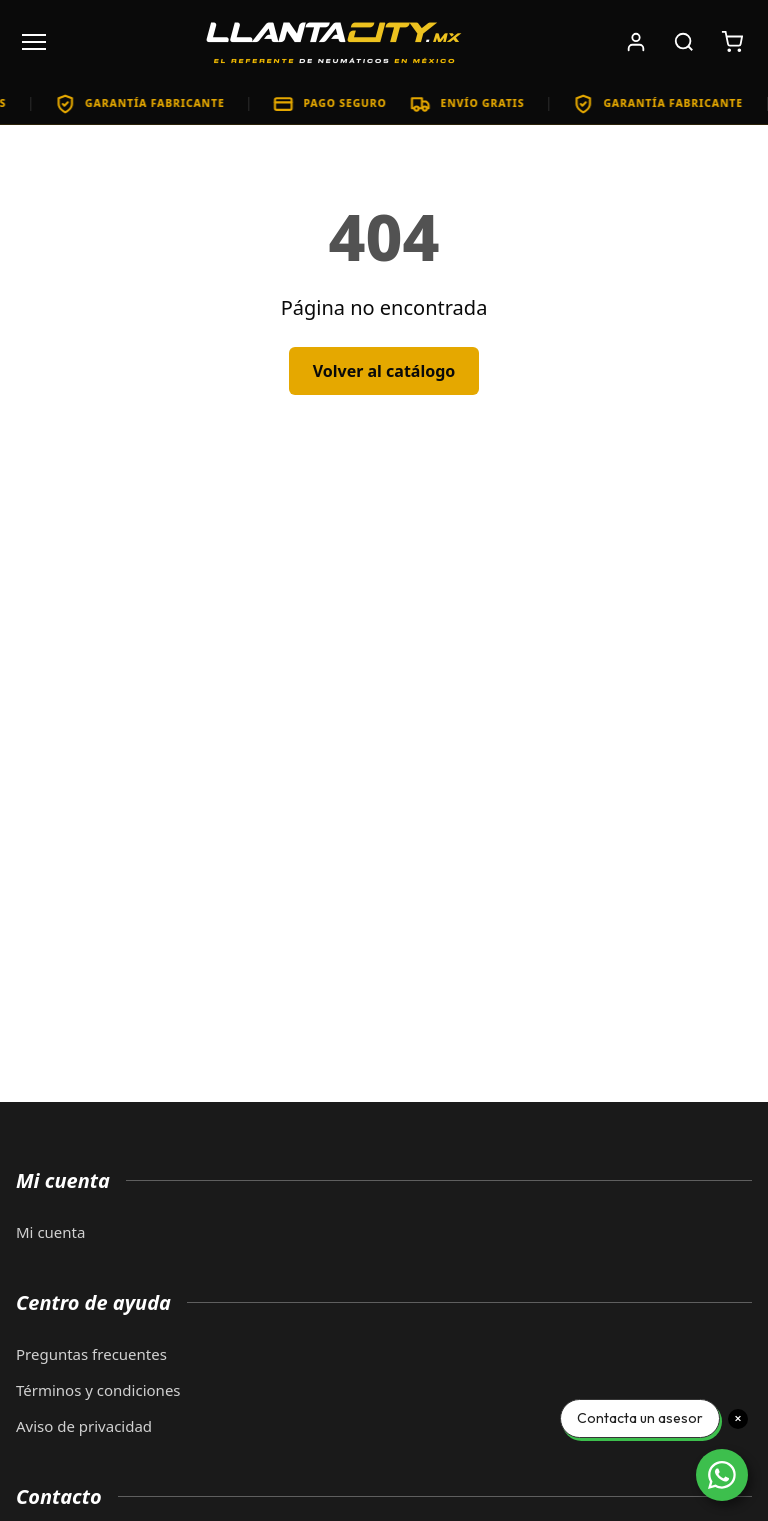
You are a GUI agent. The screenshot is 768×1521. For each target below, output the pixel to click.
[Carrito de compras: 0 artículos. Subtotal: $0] (732, 42)
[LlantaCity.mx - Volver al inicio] (334, 42)
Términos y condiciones (98, 1390)
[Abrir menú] (34, 42)
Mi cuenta (50, 1232)
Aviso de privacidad (84, 1426)
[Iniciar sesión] (636, 42)
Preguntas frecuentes (91, 1354)
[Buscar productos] (684, 42)
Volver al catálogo (384, 371)
